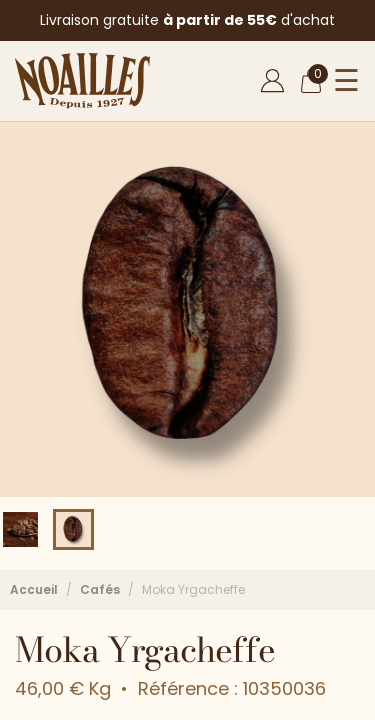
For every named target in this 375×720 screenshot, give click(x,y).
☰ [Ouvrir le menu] (346, 81)
